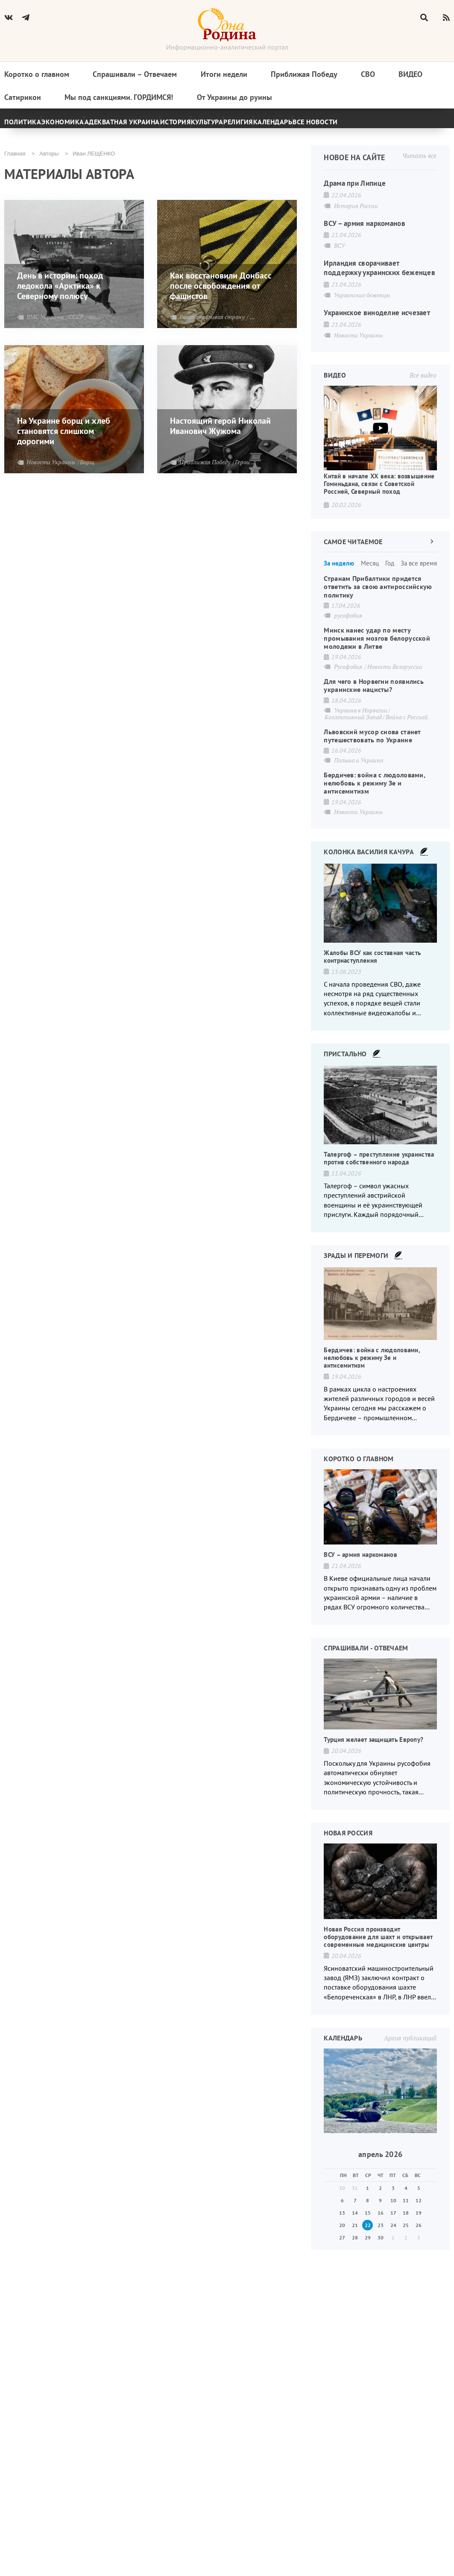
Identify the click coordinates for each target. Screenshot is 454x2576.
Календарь (393, 126)
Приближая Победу (304, 79)
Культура (287, 126)
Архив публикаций (410, 2064)
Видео (410, 79)
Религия (339, 126)
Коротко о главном (36, 79)
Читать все (419, 164)
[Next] (438, 126)
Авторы (49, 162)
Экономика (90, 126)
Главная (14, 162)
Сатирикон (22, 103)
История (236, 126)
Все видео (423, 402)
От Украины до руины (234, 103)
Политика (32, 126)
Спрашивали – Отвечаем (135, 79)
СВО (368, 79)
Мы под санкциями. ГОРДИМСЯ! (118, 103)
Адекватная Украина (165, 126)
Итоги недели (224, 79)
